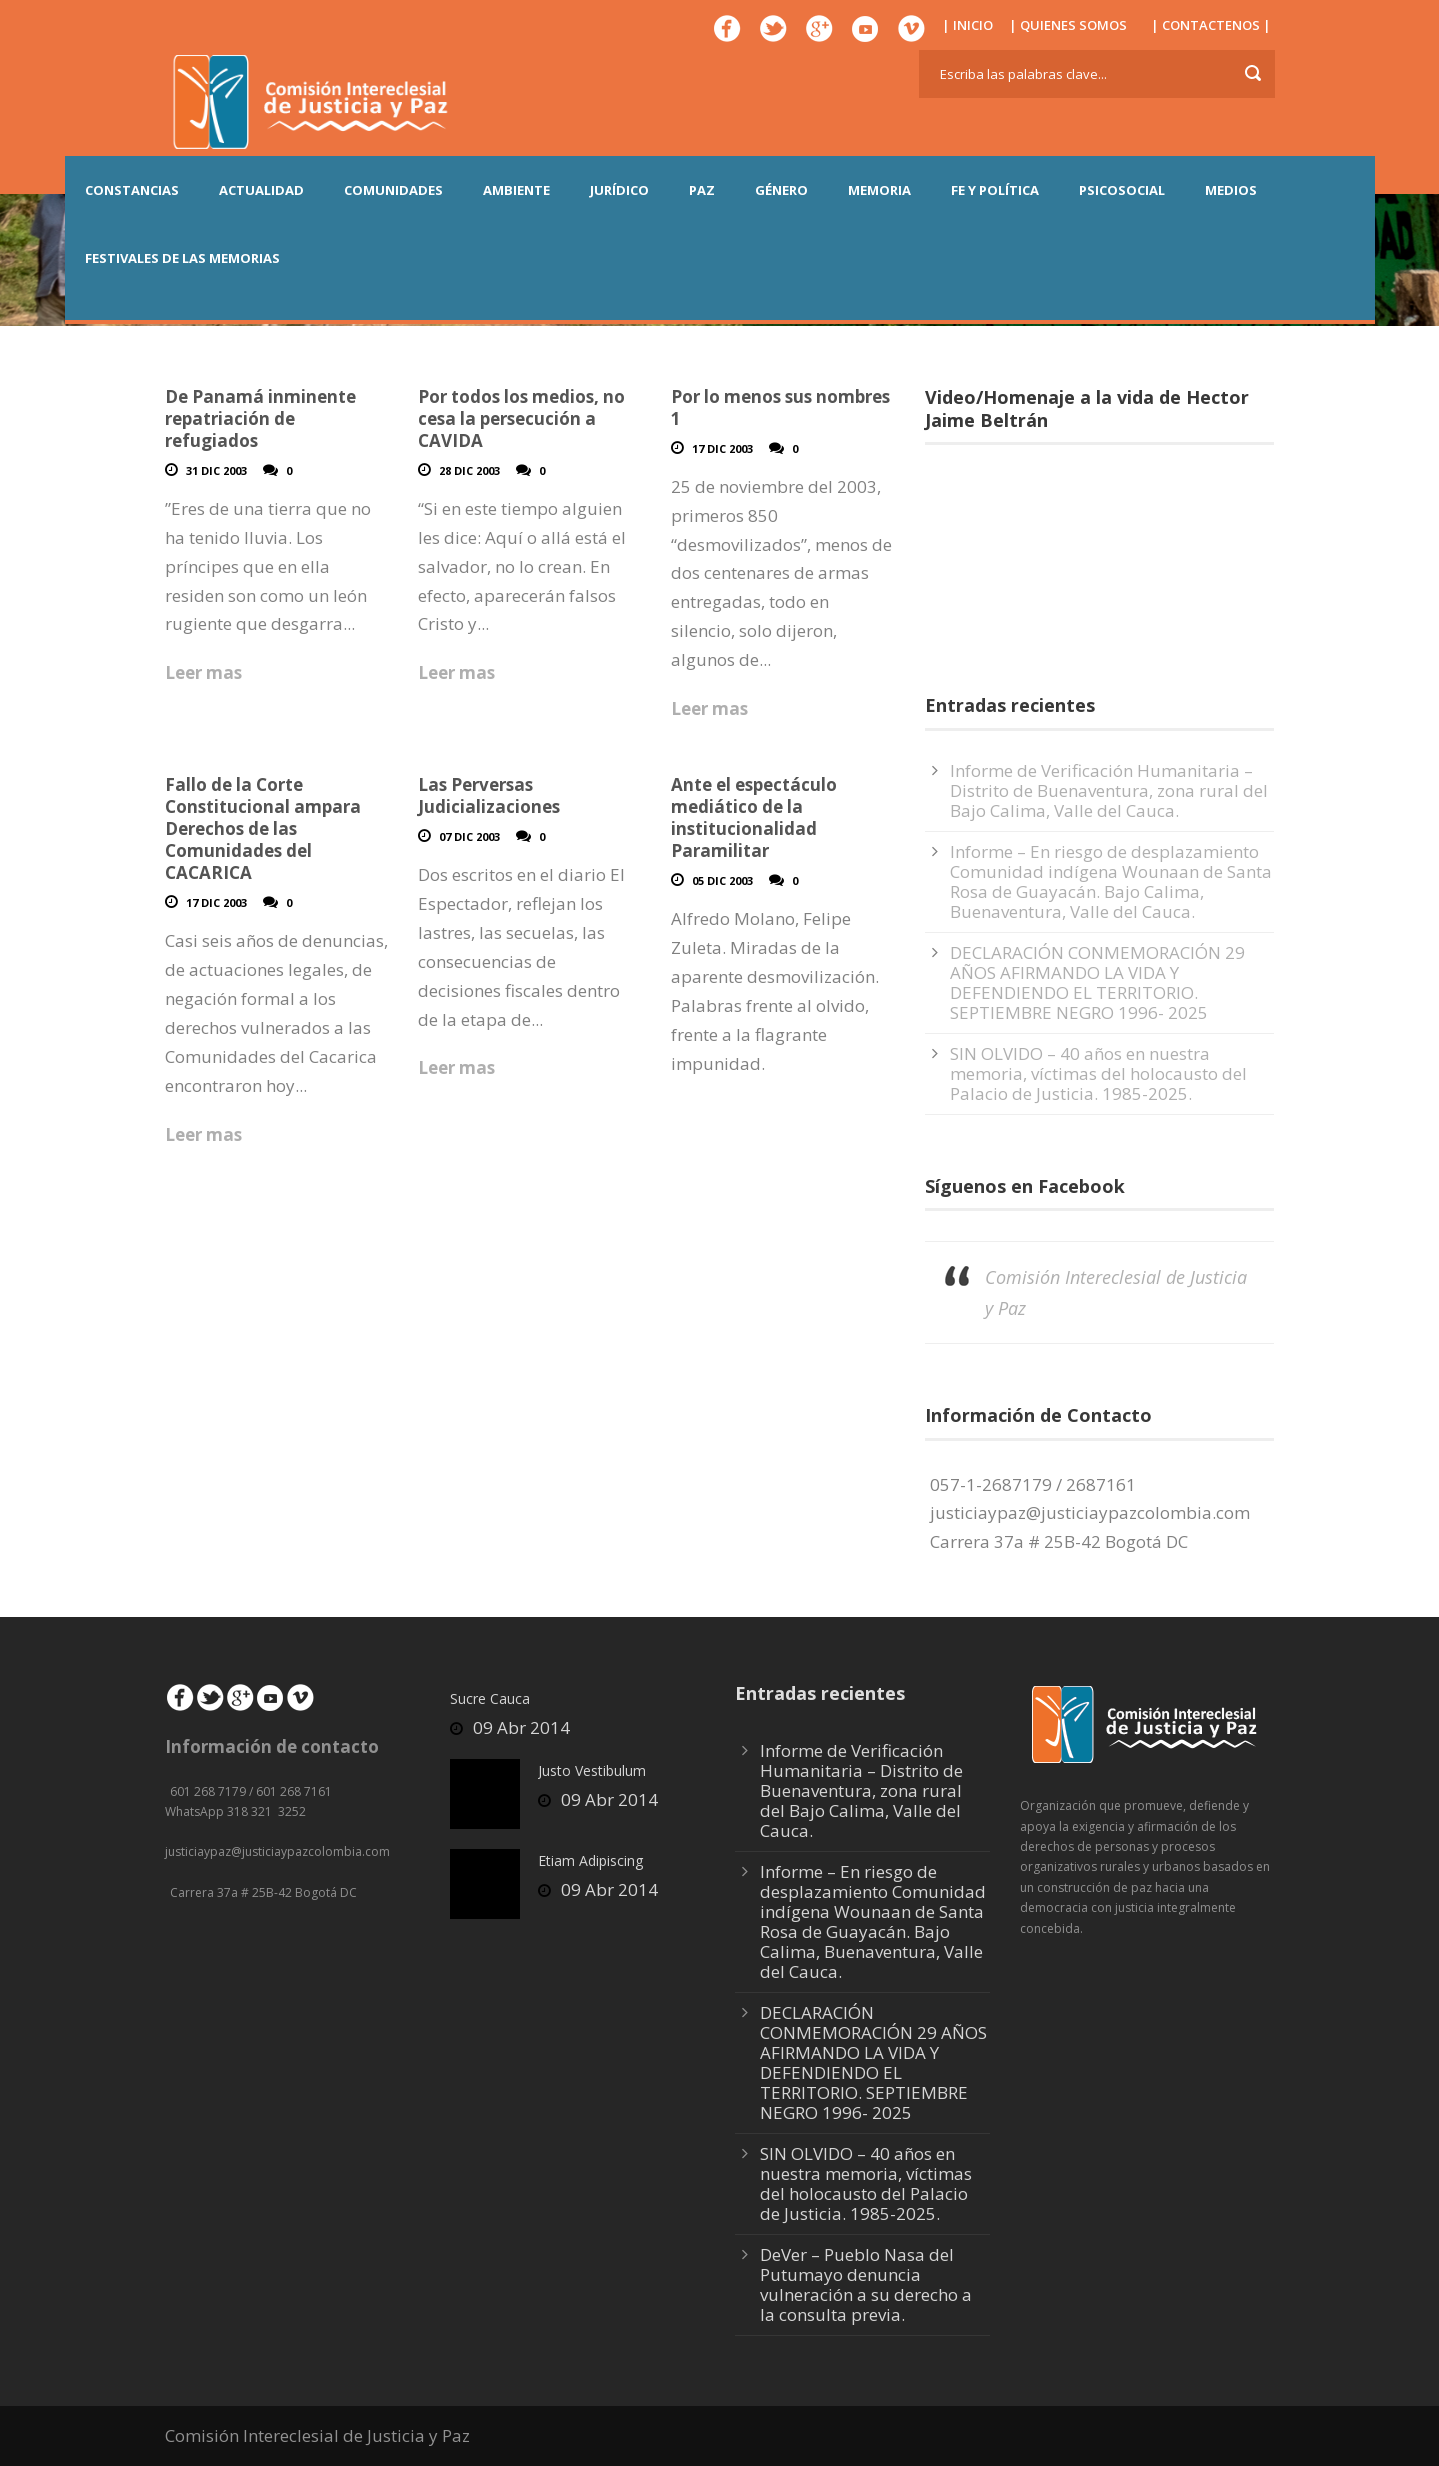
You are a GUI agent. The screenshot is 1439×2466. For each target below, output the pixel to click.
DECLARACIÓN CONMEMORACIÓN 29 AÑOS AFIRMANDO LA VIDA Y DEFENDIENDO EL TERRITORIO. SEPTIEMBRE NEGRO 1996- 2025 (1097, 982)
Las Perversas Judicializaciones (489, 795)
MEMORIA (879, 190)
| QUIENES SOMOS (1068, 25)
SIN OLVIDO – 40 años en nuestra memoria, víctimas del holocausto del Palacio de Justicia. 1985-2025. (1098, 1073)
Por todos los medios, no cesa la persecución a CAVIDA (521, 418)
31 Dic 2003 (216, 470)
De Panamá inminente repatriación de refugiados (260, 418)
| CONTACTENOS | (1211, 25)
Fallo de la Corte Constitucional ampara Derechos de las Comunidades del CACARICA (263, 828)
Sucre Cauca (490, 1698)
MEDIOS (1231, 190)
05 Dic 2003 (722, 880)
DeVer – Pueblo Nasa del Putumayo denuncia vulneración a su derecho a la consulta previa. (866, 2284)
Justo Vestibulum (592, 1770)
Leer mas (203, 672)
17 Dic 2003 (722, 448)
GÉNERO (781, 190)
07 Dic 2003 (469, 836)
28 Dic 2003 (469, 470)
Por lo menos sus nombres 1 (780, 407)
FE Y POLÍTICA (995, 190)
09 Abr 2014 (521, 1727)
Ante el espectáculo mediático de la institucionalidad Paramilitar (754, 817)
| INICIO (967, 25)
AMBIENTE (516, 190)
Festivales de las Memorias (182, 258)
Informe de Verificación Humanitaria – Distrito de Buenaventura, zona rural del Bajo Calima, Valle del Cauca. (1109, 790)
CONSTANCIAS (132, 190)
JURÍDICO (619, 190)
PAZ (702, 190)
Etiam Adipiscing (590, 1860)
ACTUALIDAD (261, 190)
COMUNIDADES (393, 190)
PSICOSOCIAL (1122, 190)
